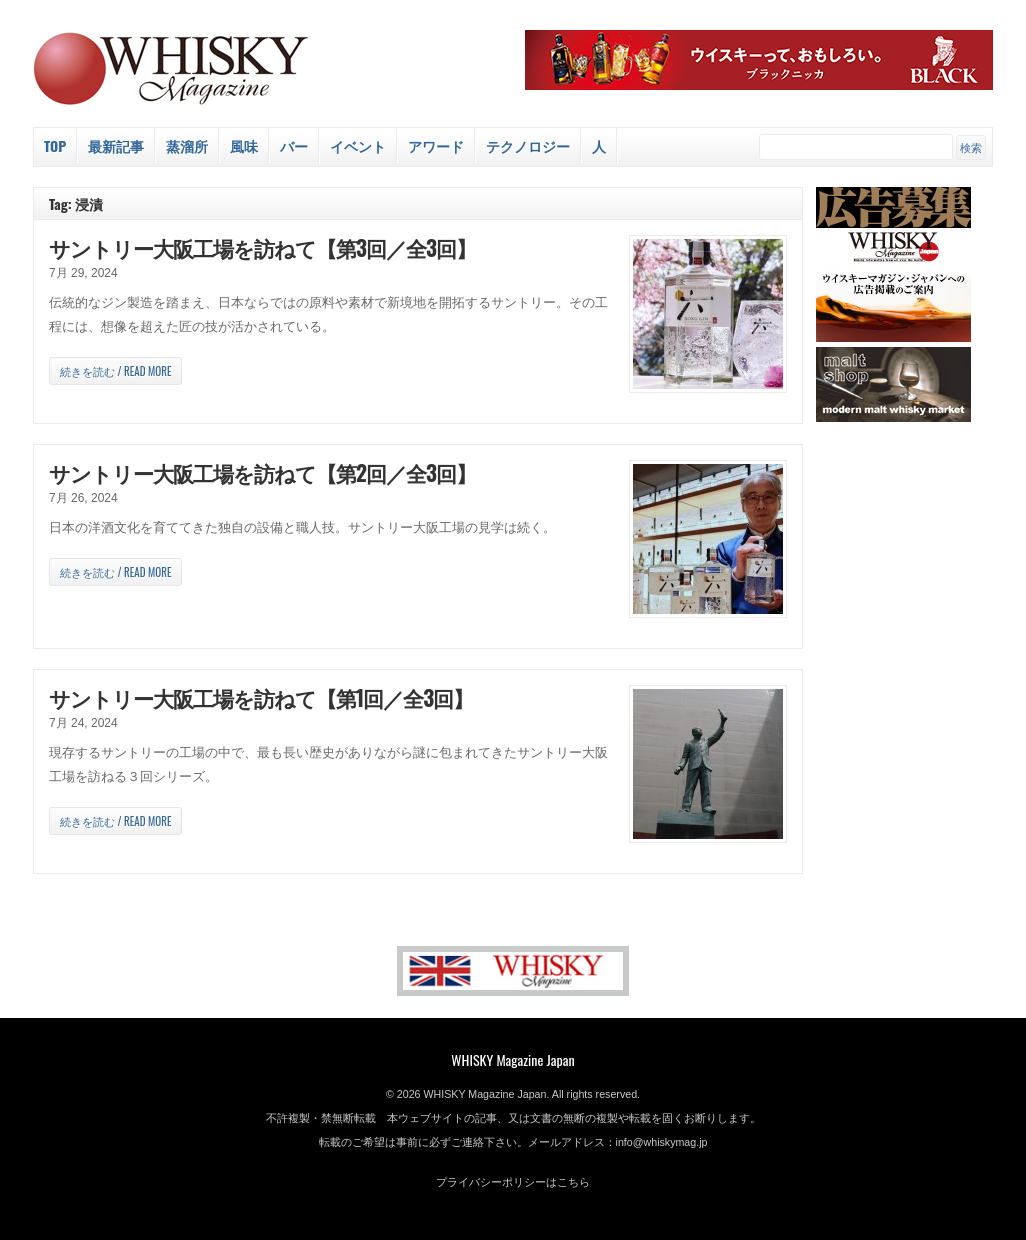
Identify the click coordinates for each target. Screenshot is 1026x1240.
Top (55, 145)
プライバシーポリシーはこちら (513, 1182)
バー (294, 145)
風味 (244, 145)
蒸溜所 (187, 145)
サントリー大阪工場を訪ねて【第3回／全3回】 (262, 247)
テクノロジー (528, 145)
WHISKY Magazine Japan (512, 1059)
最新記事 (116, 145)
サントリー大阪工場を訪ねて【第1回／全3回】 (261, 697)
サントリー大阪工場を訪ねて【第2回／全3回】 (262, 472)
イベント (358, 145)
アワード (436, 145)
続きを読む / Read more (115, 371)
